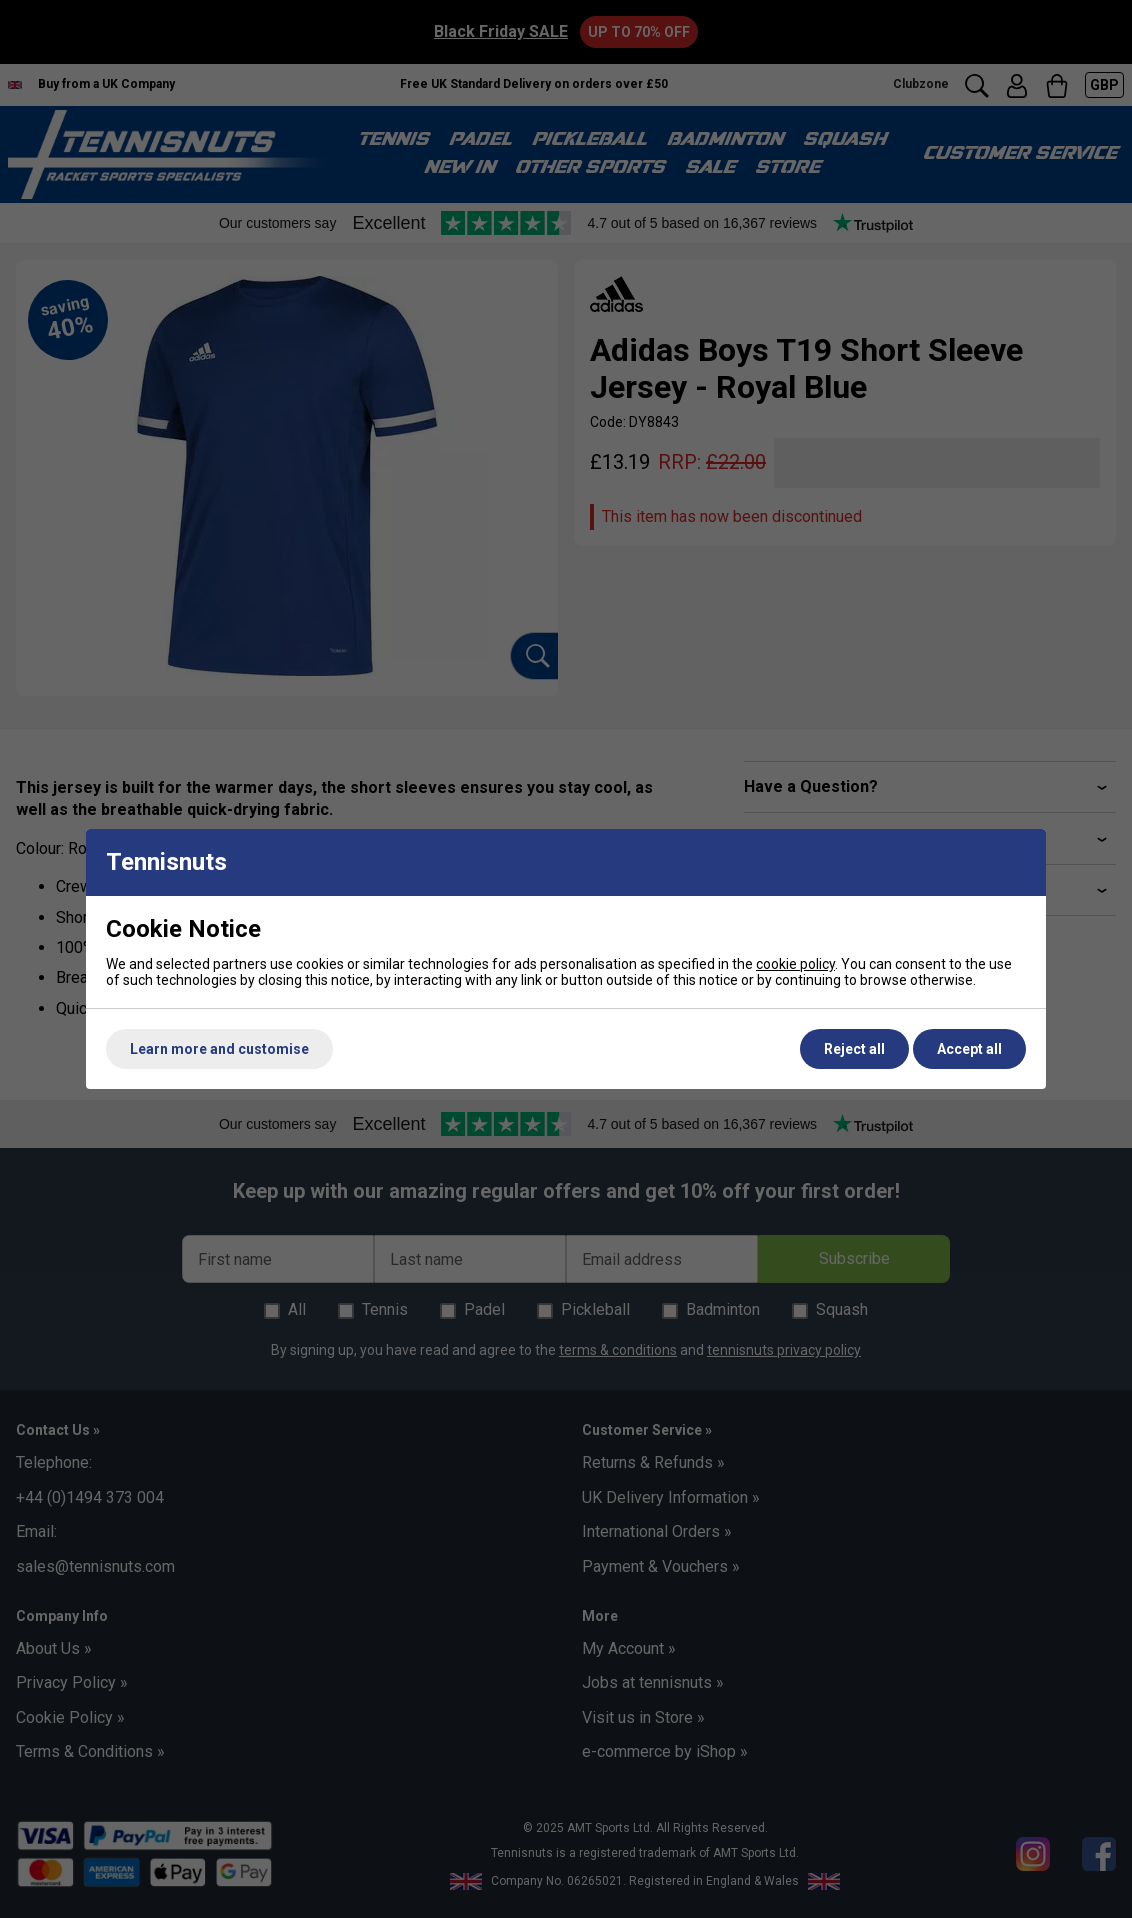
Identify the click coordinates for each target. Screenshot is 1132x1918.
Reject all (854, 1049)
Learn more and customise (219, 1049)
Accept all (969, 1049)
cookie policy (795, 964)
